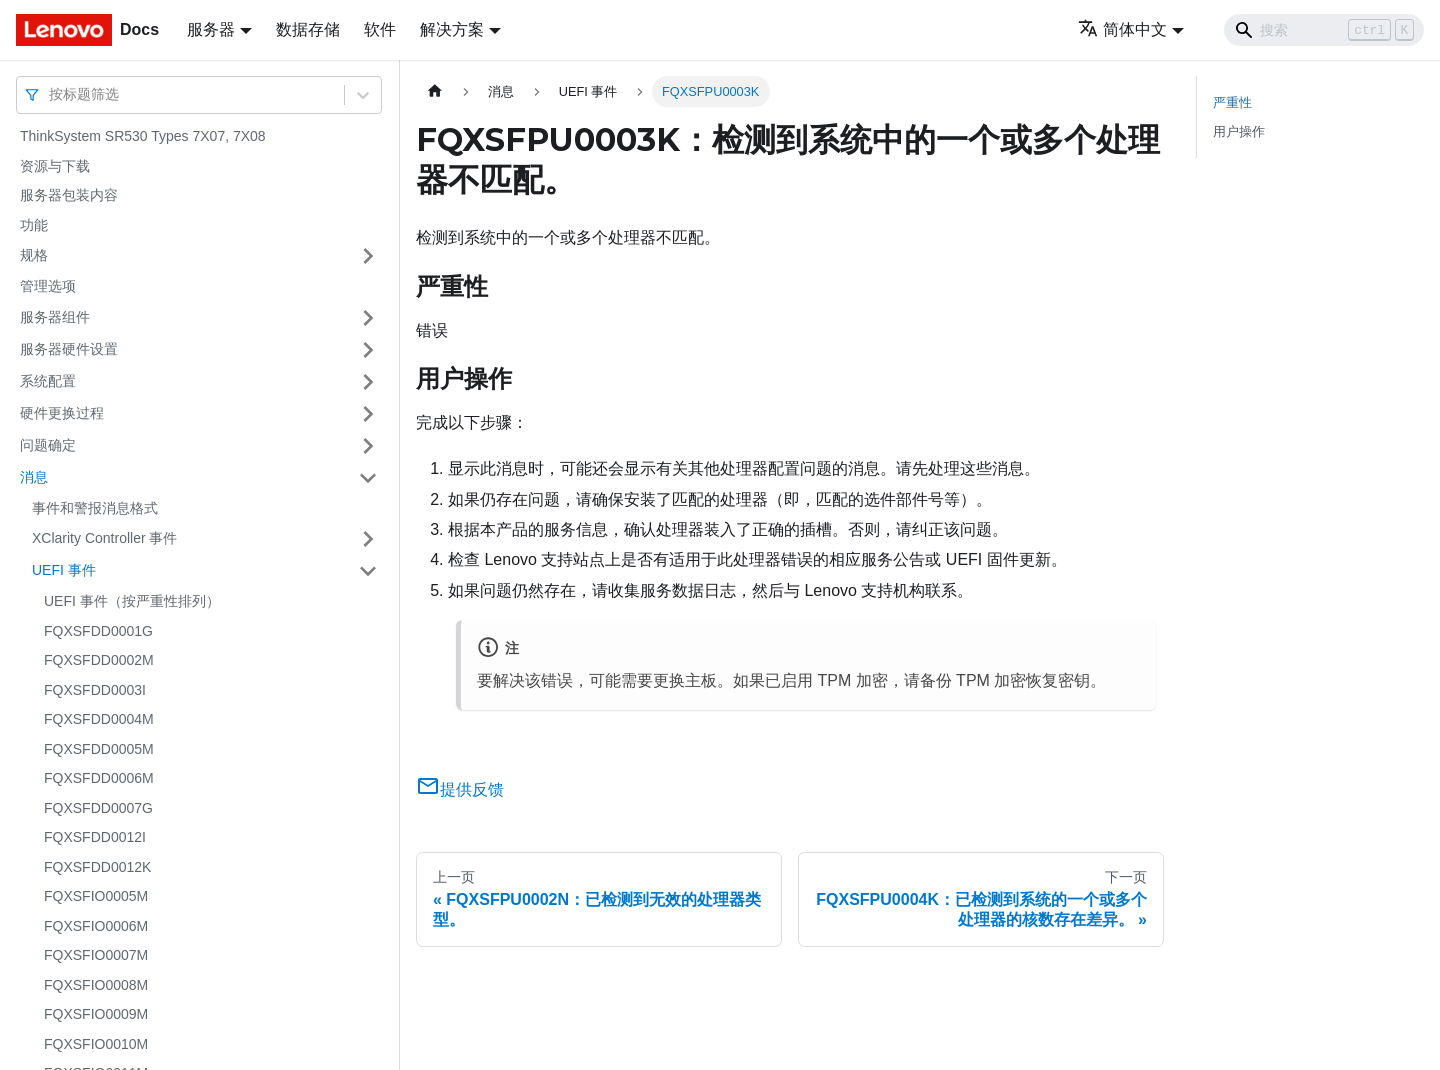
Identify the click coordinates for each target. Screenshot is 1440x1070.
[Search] (1324, 30)
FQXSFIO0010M (96, 1044)
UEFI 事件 (64, 570)
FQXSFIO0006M (96, 926)
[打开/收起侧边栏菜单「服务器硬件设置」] (368, 350)
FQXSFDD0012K (97, 867)
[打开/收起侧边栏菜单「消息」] (368, 478)
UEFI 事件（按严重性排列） (132, 601)
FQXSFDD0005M (99, 749)
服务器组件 (55, 317)
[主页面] (435, 91)
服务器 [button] (211, 29)
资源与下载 (55, 166)
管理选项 (48, 286)
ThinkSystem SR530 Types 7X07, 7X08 (143, 136)
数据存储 (308, 29)
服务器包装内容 (69, 195)
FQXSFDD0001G (98, 631)
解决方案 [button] (452, 29)
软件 (380, 29)
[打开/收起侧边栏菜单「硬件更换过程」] (368, 414)
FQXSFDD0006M (99, 778)
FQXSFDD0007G (98, 808)
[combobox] (51, 94)
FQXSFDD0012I (95, 837)
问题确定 (48, 445)
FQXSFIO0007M (96, 955)
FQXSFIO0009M (96, 1014)
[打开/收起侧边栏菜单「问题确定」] (368, 446)
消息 (34, 477)
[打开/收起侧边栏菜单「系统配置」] (368, 382)
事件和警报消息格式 (95, 508)
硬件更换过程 (62, 413)
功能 (34, 225)
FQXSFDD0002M (99, 660)
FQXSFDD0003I (95, 690)
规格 (34, 255)
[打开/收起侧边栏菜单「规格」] (368, 256)
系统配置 (48, 381)
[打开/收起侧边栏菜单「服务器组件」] (368, 318)
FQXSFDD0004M (99, 719)
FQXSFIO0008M (96, 985)
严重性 (1232, 102)
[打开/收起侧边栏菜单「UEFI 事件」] (368, 571)
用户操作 (1239, 131)
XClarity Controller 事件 (104, 538)
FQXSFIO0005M (96, 896)
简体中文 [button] (1122, 29)
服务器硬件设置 (69, 349)
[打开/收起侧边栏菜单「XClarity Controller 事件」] (368, 539)
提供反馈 (460, 789)
